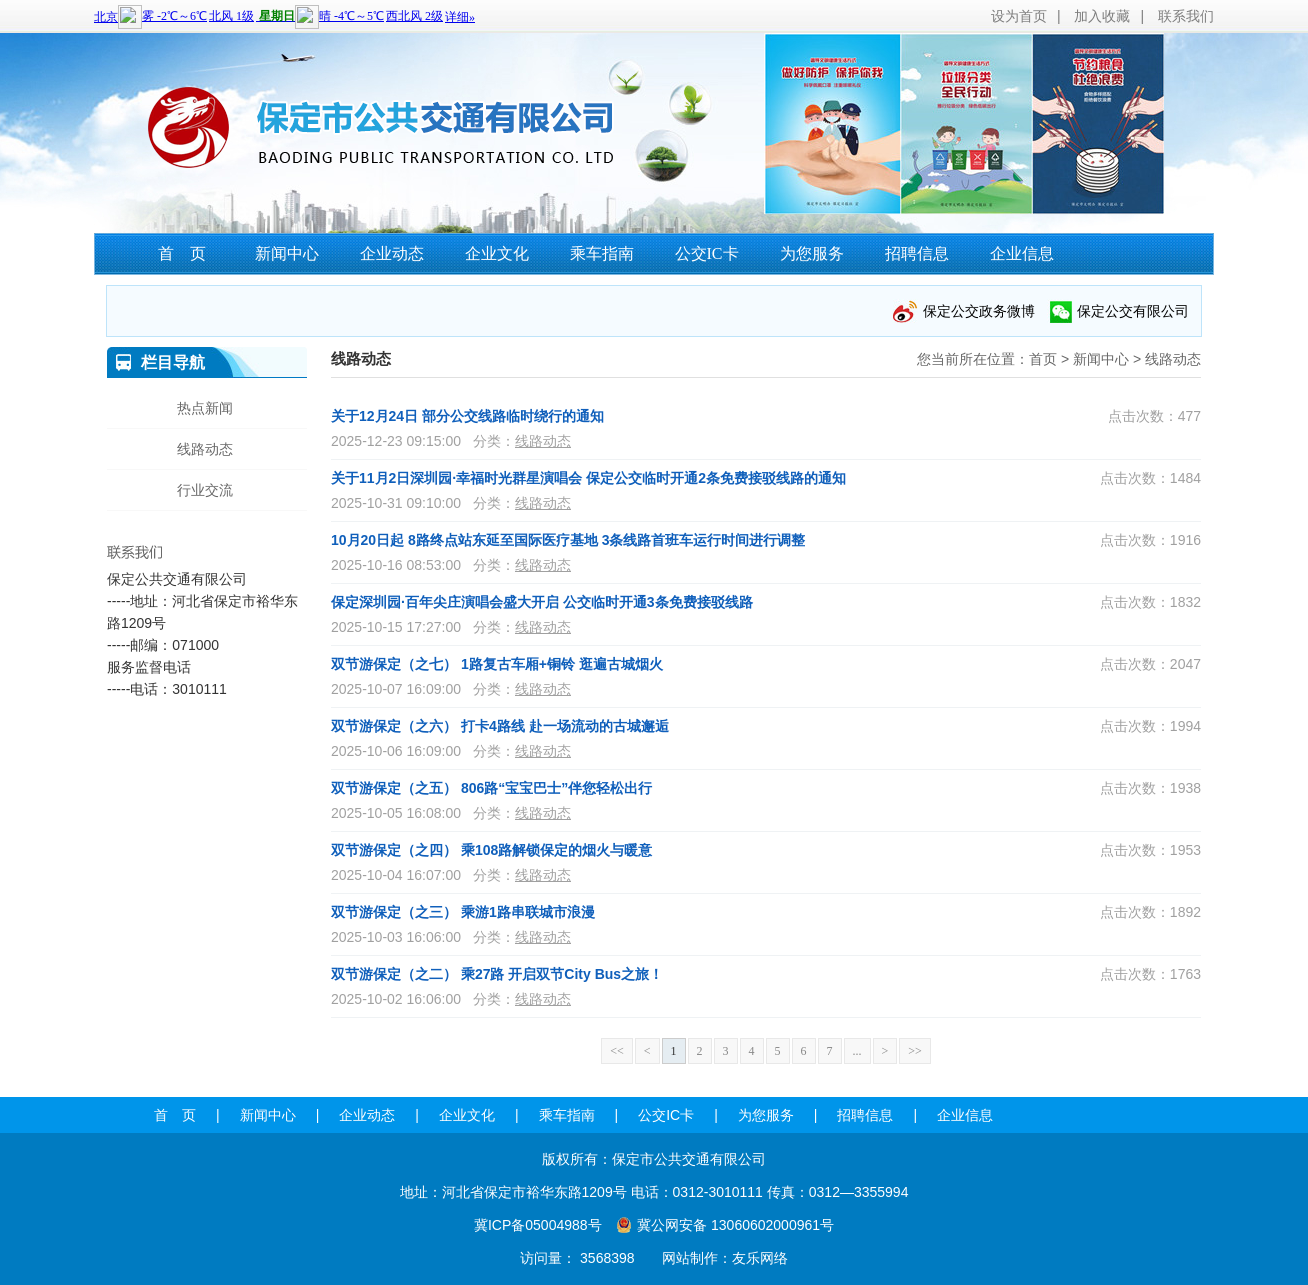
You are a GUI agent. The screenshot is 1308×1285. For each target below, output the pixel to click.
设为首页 (1019, 16)
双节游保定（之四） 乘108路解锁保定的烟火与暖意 (491, 850)
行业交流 (205, 490)
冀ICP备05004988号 (538, 1225)
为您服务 (812, 253)
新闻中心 (287, 253)
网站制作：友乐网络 (725, 1258)
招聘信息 (917, 253)
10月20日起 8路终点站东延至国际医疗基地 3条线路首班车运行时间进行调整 (568, 540)
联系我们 (1186, 16)
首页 (1043, 359)
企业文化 (497, 253)
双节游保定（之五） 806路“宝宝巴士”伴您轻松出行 (491, 788)
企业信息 (1022, 253)
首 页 (182, 253)
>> (915, 1051)
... (857, 1051)
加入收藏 (1102, 16)
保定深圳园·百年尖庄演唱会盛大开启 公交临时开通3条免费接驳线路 (542, 602)
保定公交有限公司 (1133, 311)
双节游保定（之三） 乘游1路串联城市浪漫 (463, 912)
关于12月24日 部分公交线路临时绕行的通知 (467, 416)
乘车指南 (602, 253)
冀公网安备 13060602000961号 (735, 1225)
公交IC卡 (707, 253)
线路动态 (1173, 359)
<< (617, 1051)
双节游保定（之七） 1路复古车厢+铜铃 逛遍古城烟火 (497, 664)
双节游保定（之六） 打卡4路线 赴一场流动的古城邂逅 (500, 726)
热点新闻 (205, 408)
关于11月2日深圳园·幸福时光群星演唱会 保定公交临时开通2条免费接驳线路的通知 (588, 478)
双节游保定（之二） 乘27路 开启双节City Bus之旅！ (497, 974)
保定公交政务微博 (979, 311)
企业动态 (392, 253)
